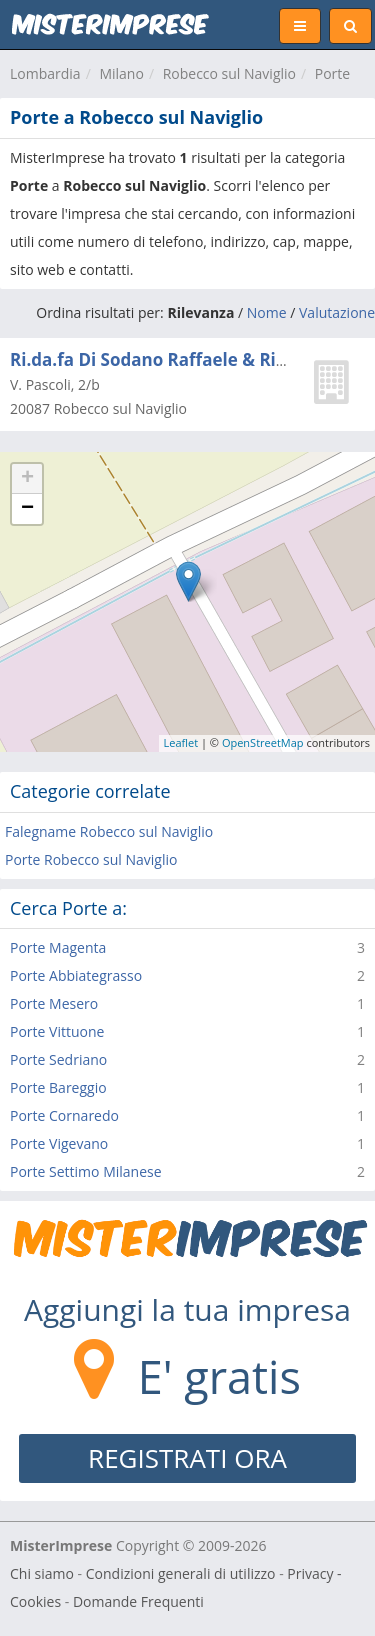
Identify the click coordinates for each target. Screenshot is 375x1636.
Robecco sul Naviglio (229, 73)
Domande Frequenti (138, 1601)
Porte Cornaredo (64, 1115)
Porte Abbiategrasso (76, 975)
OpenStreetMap (263, 742)
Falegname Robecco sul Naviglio (109, 831)
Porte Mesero (54, 1003)
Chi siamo (42, 1573)
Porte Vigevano (59, 1143)
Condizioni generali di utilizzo (181, 1573)
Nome (267, 312)
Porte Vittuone (57, 1031)
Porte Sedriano (58, 1059)
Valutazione (337, 312)
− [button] (27, 509)
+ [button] (27, 479)
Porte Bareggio (58, 1087)
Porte (332, 73)
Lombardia (45, 73)
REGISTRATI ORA (187, 1458)
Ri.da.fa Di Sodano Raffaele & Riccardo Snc (188, 359)
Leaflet (181, 742)
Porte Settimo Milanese (86, 1171)
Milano (121, 73)
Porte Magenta (58, 947)
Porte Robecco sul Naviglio (91, 859)
